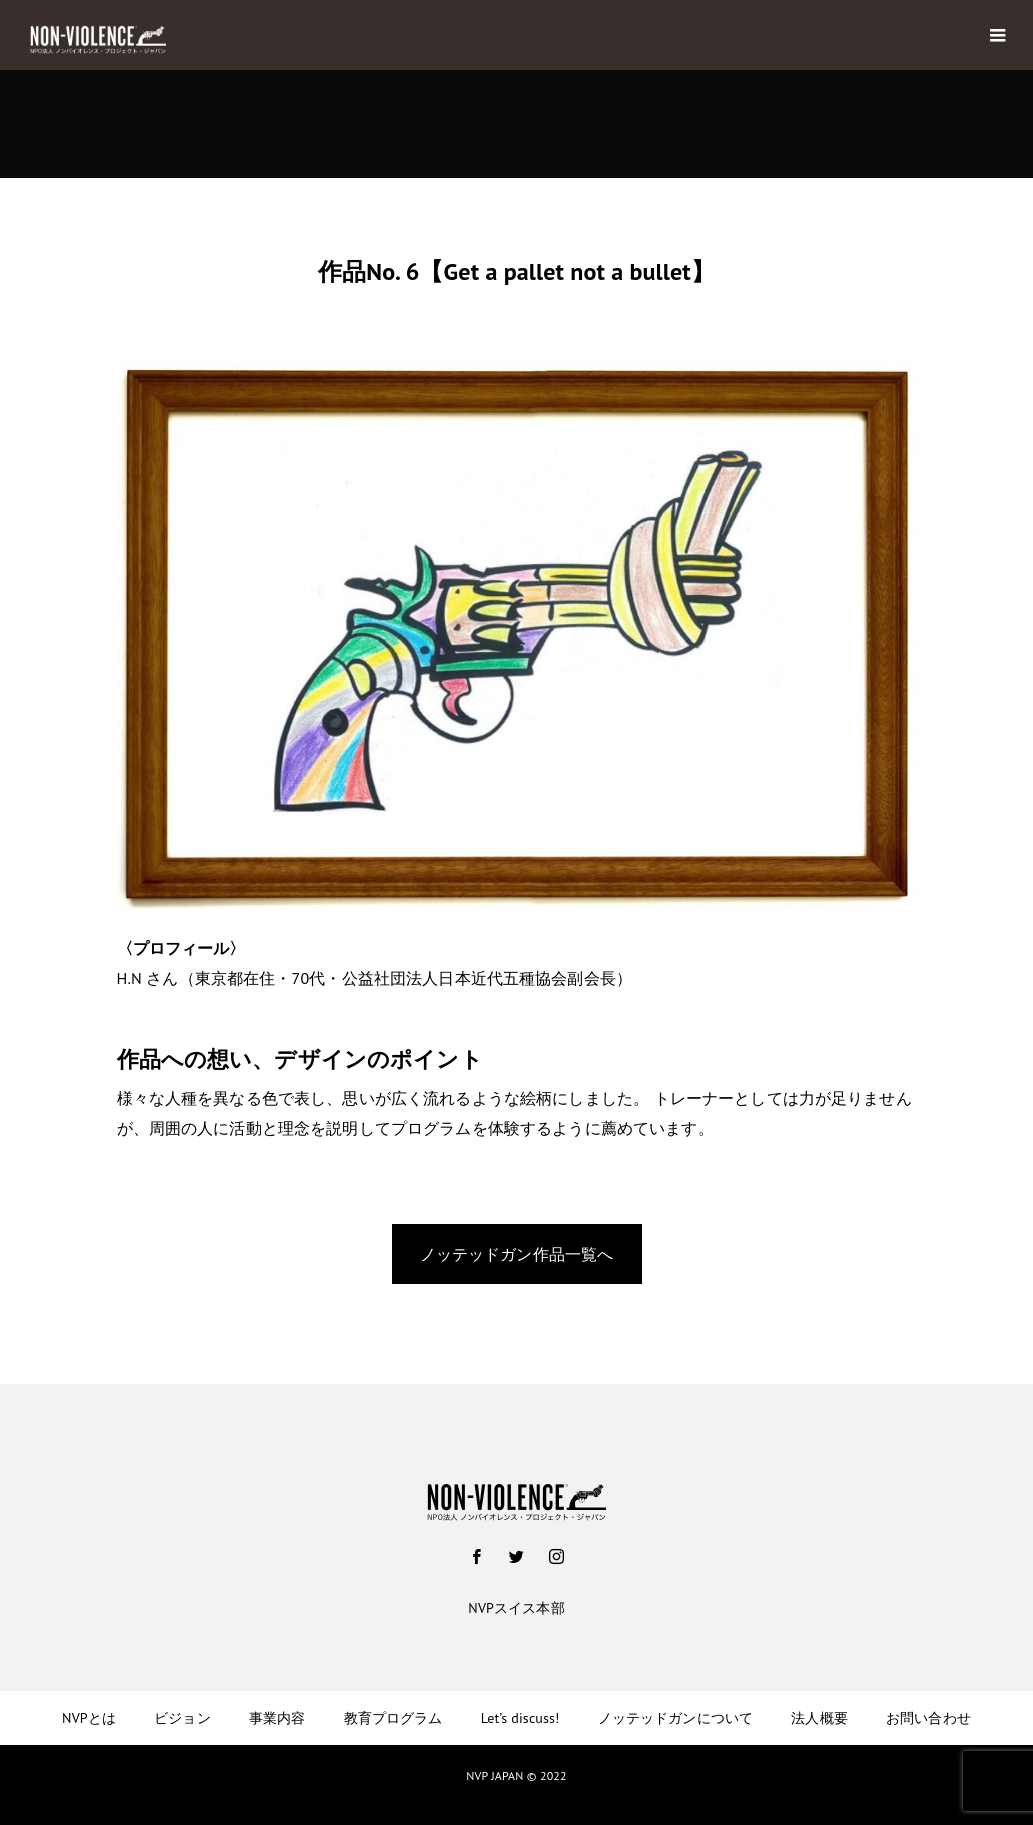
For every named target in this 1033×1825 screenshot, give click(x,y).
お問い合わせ (928, 1718)
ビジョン (182, 1718)
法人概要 (819, 1718)
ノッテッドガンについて (676, 1718)
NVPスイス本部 (516, 1608)
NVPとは (89, 1718)
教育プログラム (393, 1718)
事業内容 (277, 1718)
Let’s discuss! (520, 1718)
